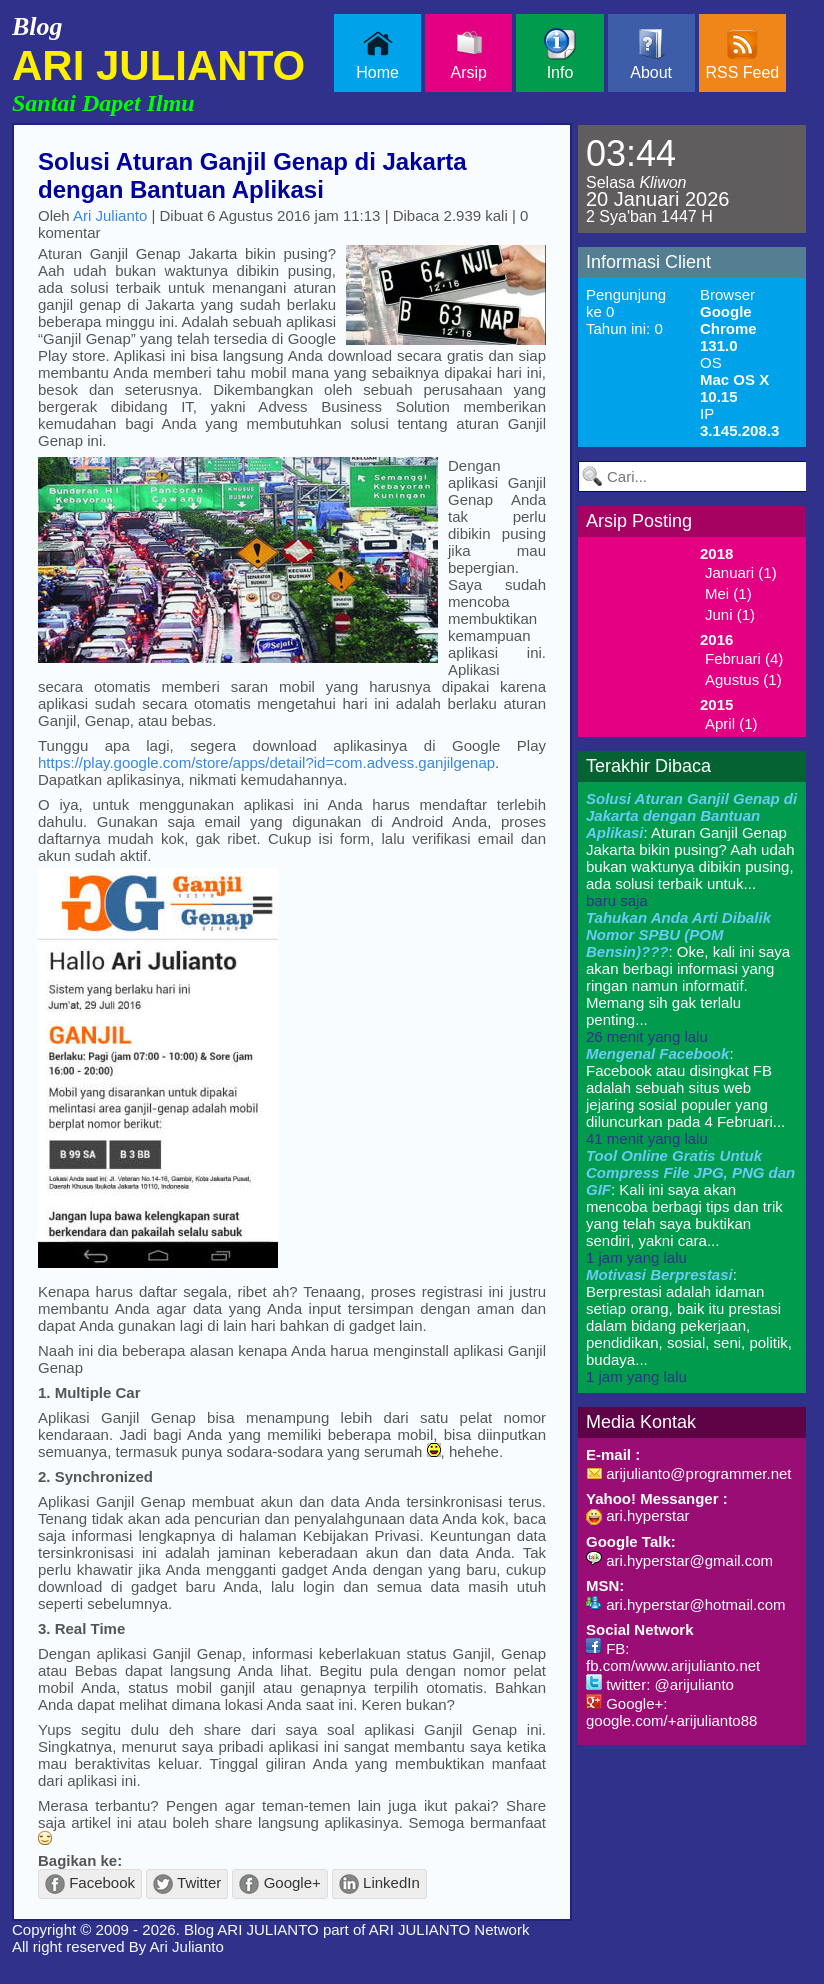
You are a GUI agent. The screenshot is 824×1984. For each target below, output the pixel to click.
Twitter (187, 1884)
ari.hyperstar (638, 1515)
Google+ (279, 1884)
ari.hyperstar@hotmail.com (686, 1604)
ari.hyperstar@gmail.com (679, 1560)
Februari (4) (744, 658)
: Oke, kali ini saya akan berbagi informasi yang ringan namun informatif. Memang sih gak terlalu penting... (688, 977)
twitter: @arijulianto (660, 1684)
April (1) (731, 723)
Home (377, 54)
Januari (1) (741, 572)
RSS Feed (742, 54)
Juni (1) (730, 614)
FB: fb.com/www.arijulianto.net (673, 1657)
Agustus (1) (743, 679)
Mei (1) (728, 593)
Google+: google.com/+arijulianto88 (671, 1712)
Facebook (90, 1884)
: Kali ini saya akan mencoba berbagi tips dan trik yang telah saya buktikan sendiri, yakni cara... (690, 1206)
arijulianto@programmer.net (688, 1473)
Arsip (469, 54)
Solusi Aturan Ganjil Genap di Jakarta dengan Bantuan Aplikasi (252, 175)
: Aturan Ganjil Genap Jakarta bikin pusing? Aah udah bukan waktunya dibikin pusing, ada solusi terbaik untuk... (691, 849)
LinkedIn (379, 1884)
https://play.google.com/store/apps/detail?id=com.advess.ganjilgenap (266, 762)
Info (560, 54)
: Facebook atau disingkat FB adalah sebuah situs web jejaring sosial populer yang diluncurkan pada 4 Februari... (685, 1096)
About (651, 54)
